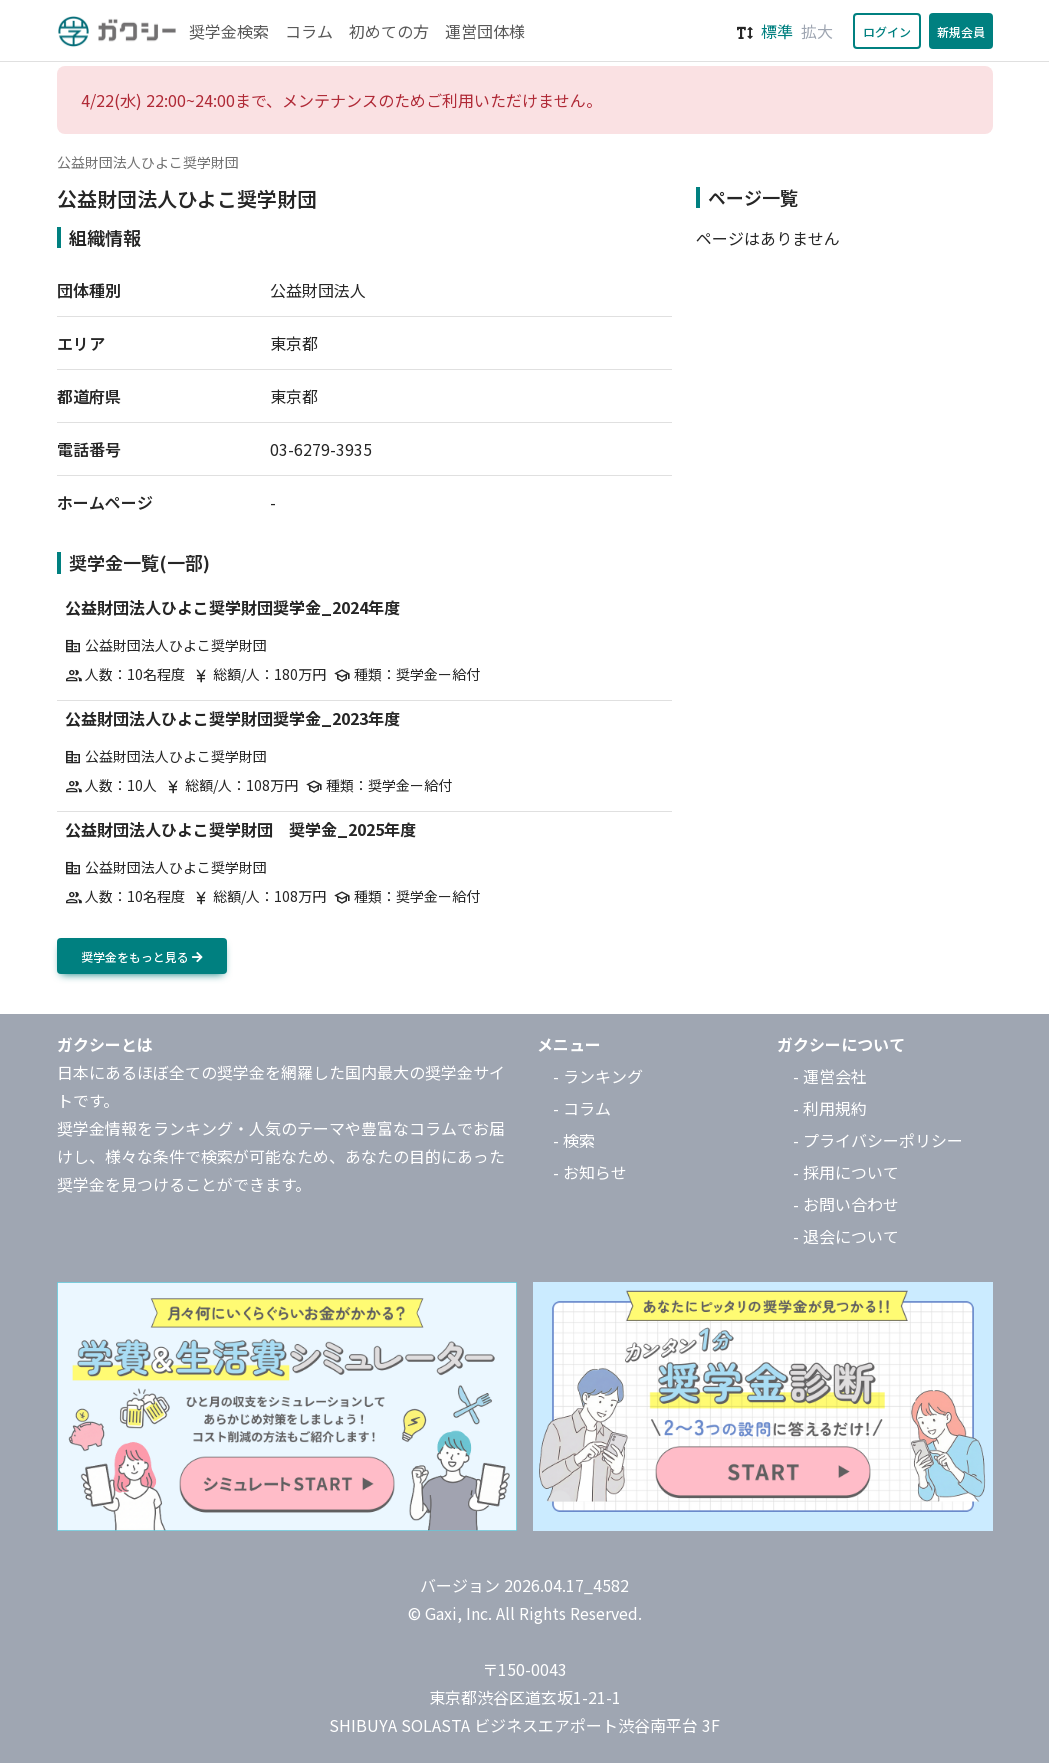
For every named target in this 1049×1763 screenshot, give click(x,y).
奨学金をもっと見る (142, 956)
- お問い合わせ (846, 1204)
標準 (777, 31)
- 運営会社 (830, 1076)
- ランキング (598, 1076)
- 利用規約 (830, 1108)
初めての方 (389, 31)
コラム (309, 31)
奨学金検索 (229, 31)
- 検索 (574, 1140)
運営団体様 (485, 31)
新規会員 (961, 31)
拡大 (817, 31)
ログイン (887, 31)
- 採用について (846, 1172)
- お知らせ (590, 1172)
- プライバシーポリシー (878, 1140)
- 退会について (846, 1236)
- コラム (582, 1108)
